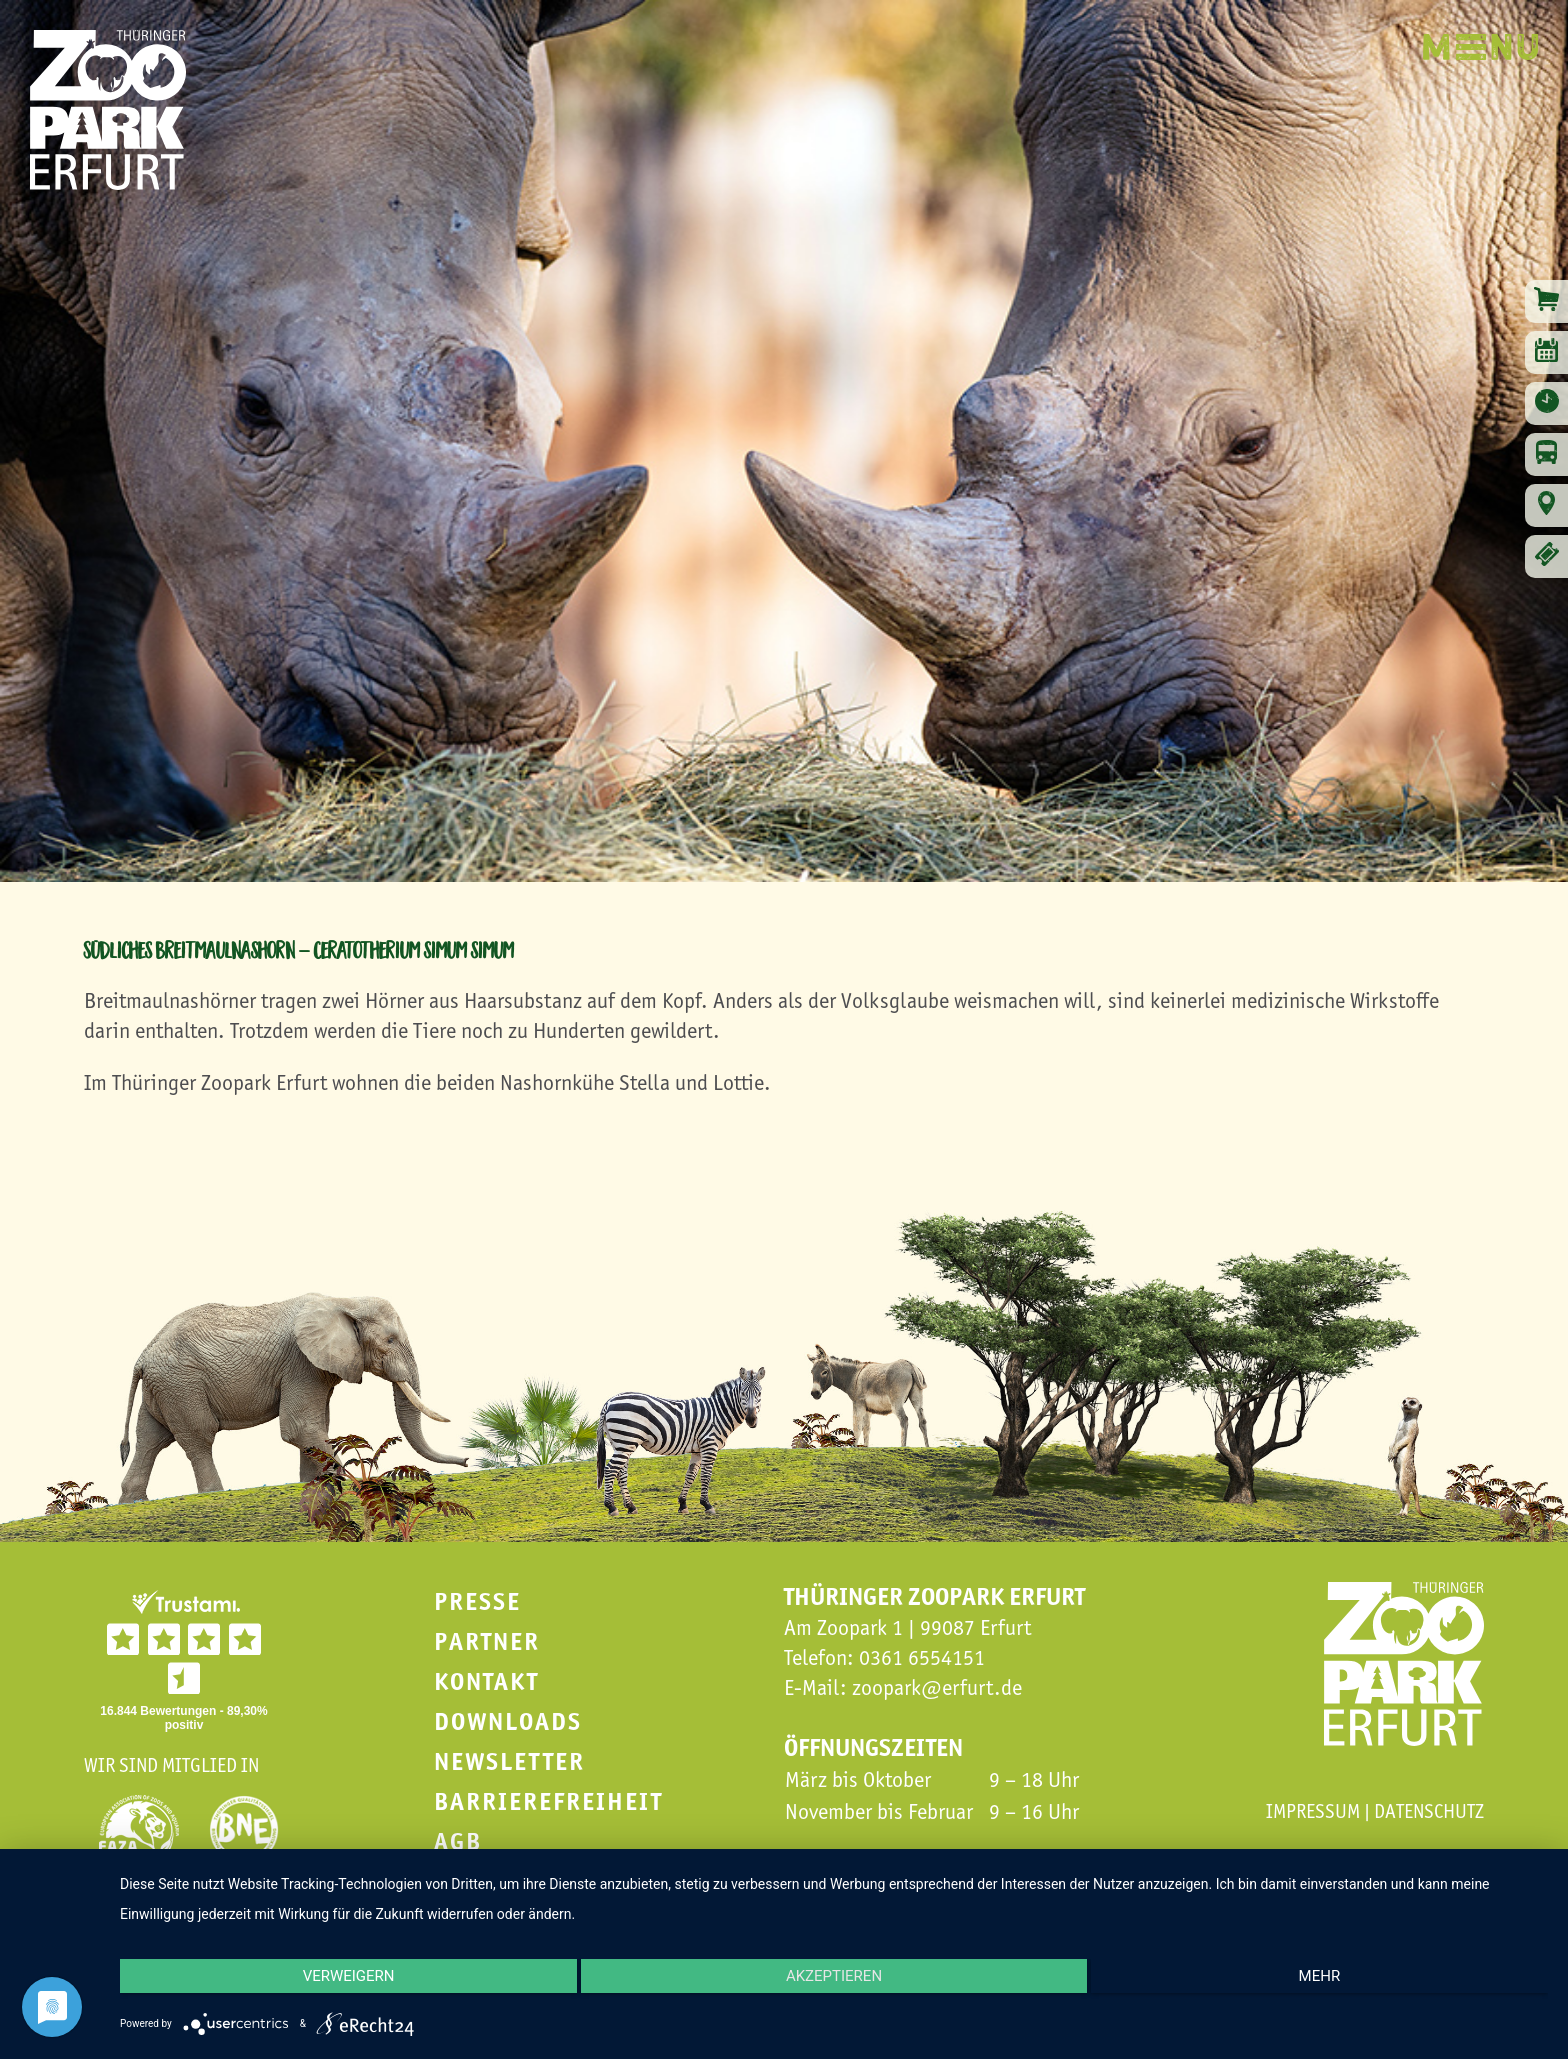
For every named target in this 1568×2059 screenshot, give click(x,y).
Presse (477, 1601)
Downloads (508, 1721)
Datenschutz (1429, 1811)
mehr (1335, 1984)
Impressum (1313, 1811)
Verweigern (333, 1984)
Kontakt (486, 1681)
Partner (487, 1641)
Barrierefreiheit (548, 1801)
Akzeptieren (834, 1984)
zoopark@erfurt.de (937, 1687)
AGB (458, 1841)
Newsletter (509, 1761)
